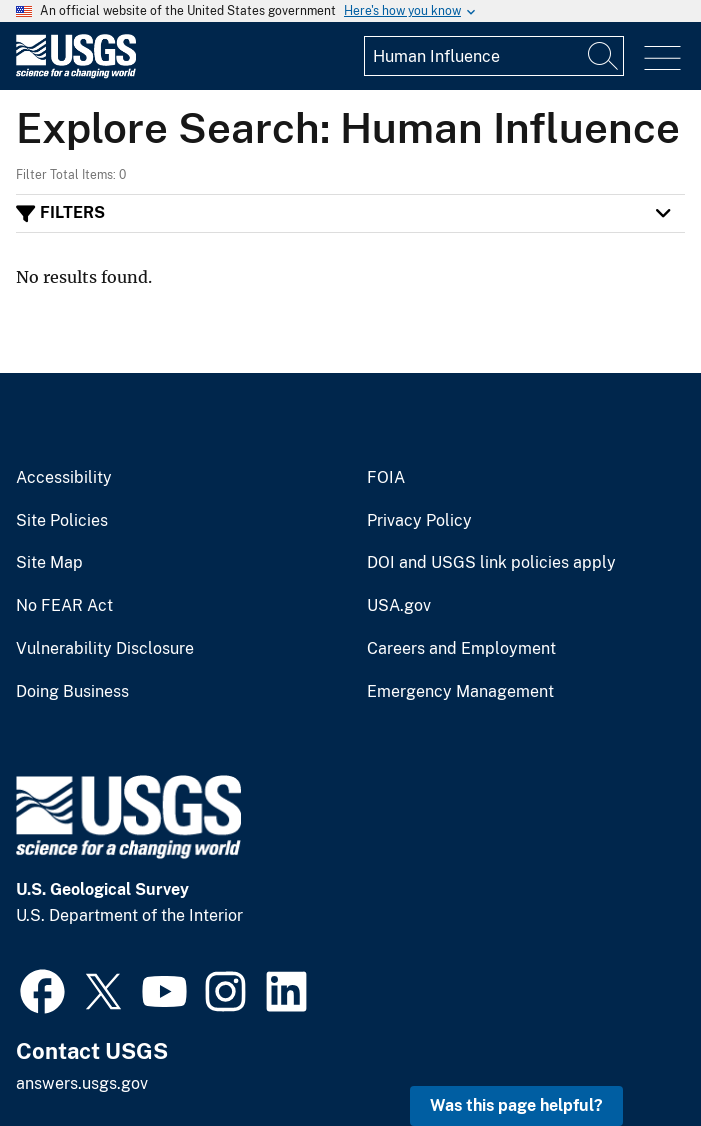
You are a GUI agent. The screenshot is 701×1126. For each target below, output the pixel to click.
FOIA (386, 478)
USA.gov (399, 606)
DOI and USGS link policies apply (491, 563)
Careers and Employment (461, 649)
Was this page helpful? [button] (516, 1105)
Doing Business (72, 692)
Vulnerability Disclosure (105, 649)
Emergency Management (460, 692)
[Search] (604, 56)
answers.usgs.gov (82, 1083)
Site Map (49, 563)
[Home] (76, 73)
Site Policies (62, 521)
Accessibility (64, 478)
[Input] (494, 56)
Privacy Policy (419, 521)
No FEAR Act (64, 606)
